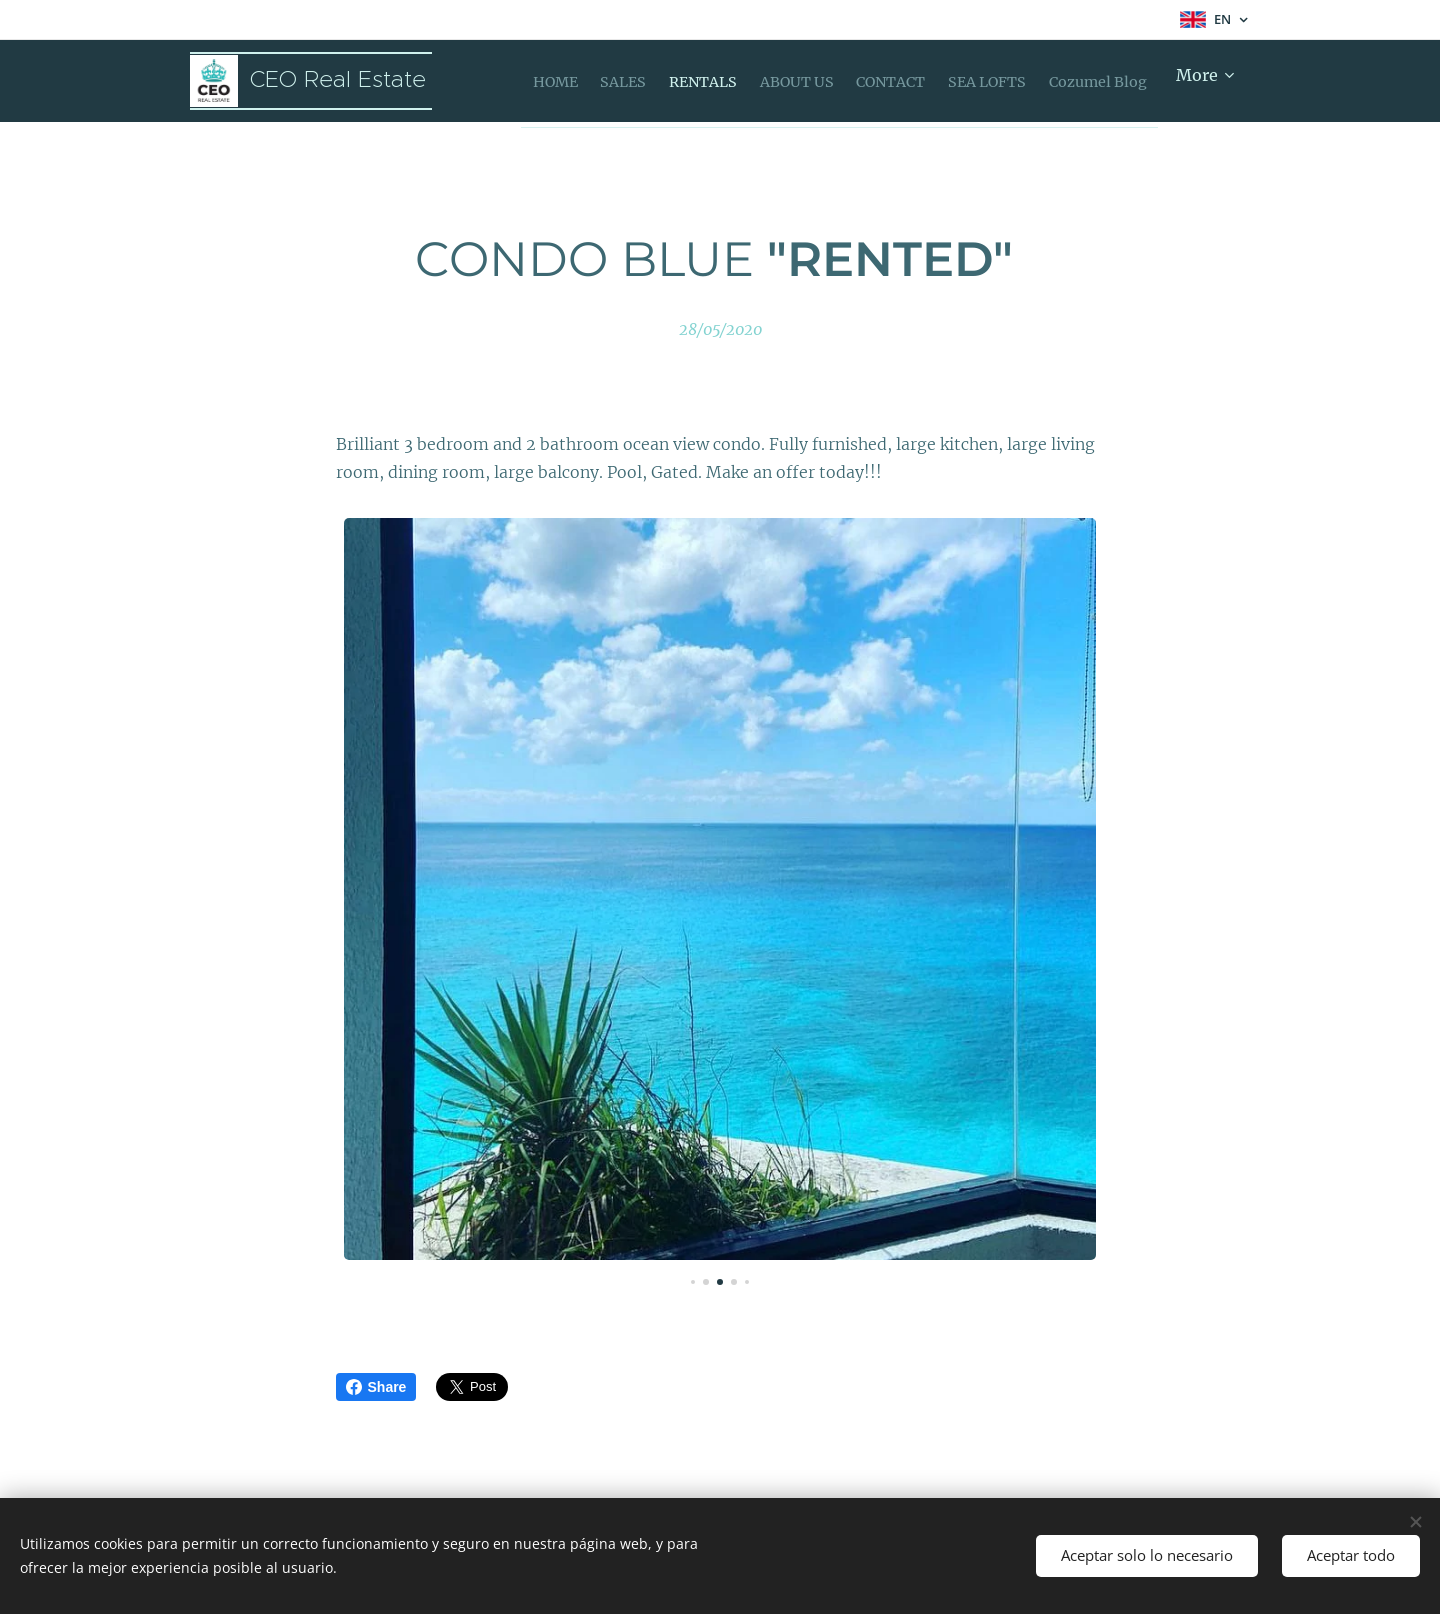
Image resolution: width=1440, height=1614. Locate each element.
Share (376, 1387)
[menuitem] (558, 81)
